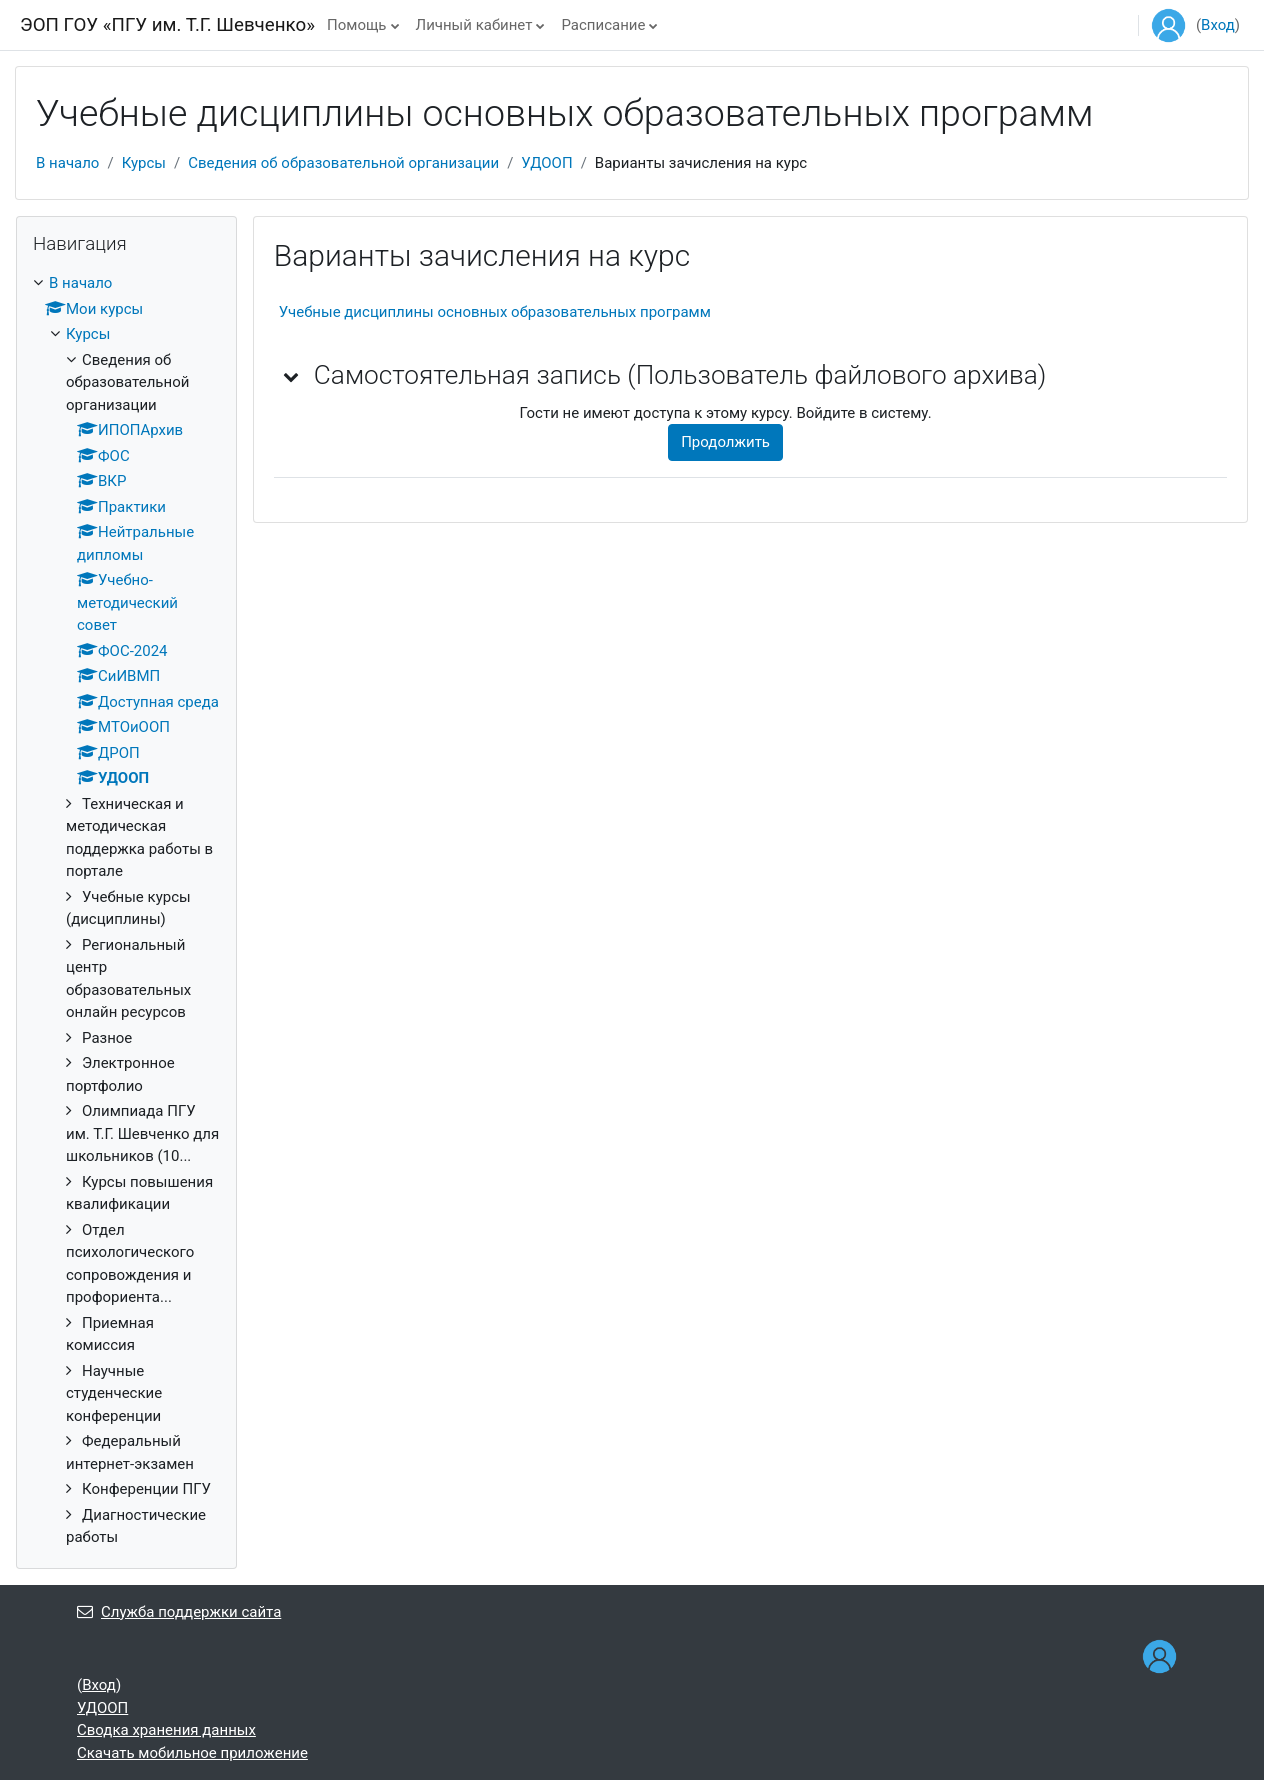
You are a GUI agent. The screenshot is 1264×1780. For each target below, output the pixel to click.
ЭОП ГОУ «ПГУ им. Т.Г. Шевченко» (167, 25)
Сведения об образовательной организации (343, 163)
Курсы (144, 163)
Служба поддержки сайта (179, 1612)
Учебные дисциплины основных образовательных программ (495, 312)
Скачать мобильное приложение (192, 1753)
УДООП (546, 163)
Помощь (357, 25)
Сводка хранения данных (166, 1730)
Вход (1218, 25)
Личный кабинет (474, 25)
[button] (292, 376)
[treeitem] (126, 910)
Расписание (603, 25)
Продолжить (725, 442)
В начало (67, 163)
